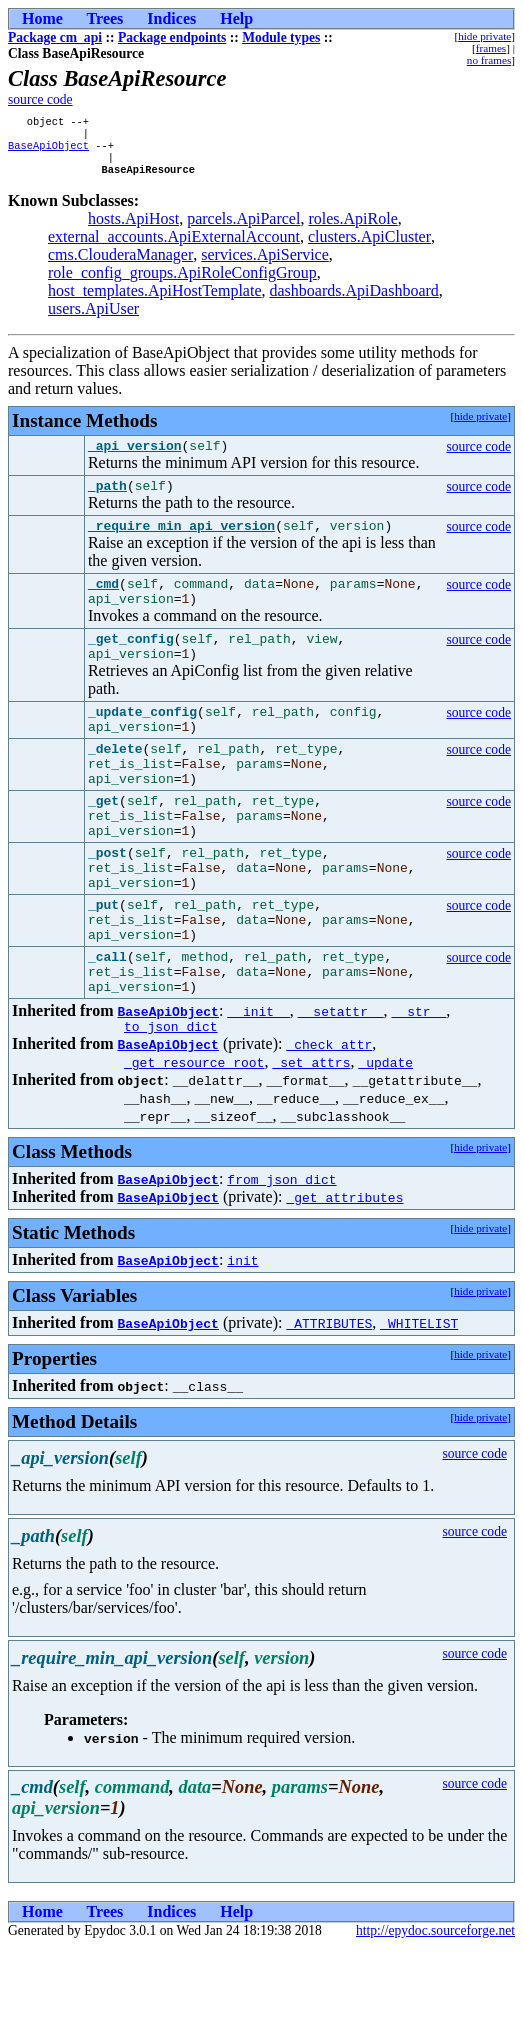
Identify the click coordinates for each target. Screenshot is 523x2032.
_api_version (135, 458)
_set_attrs (311, 1147)
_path (107, 501)
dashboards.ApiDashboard (354, 300)
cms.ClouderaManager (120, 264)
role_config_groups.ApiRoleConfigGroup (182, 282)
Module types (281, 37)
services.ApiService (265, 264)
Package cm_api (55, 37)
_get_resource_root (194, 1147)
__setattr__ (341, 1093)
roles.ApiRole (352, 228)
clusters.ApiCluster (369, 246)
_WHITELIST (419, 1408)
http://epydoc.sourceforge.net (435, 2015)
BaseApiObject (48, 151)
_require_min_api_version (181, 544)
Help (236, 18)
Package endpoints (172, 37)
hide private (484, 36)
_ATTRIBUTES (329, 1408)
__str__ (419, 1093)
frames (491, 48)
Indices (171, 18)
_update (385, 1147)
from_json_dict (281, 1264)
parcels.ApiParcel (243, 228)
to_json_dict (171, 1111)
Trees (105, 18)
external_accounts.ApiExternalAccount (174, 246)
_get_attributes (344, 1282)
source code (40, 99)
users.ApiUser (93, 318)
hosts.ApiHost (133, 228)
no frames (489, 60)
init (242, 1345)
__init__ (258, 1093)
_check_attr (329, 1129)
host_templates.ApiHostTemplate (155, 300)
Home (42, 18)
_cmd (103, 605)
